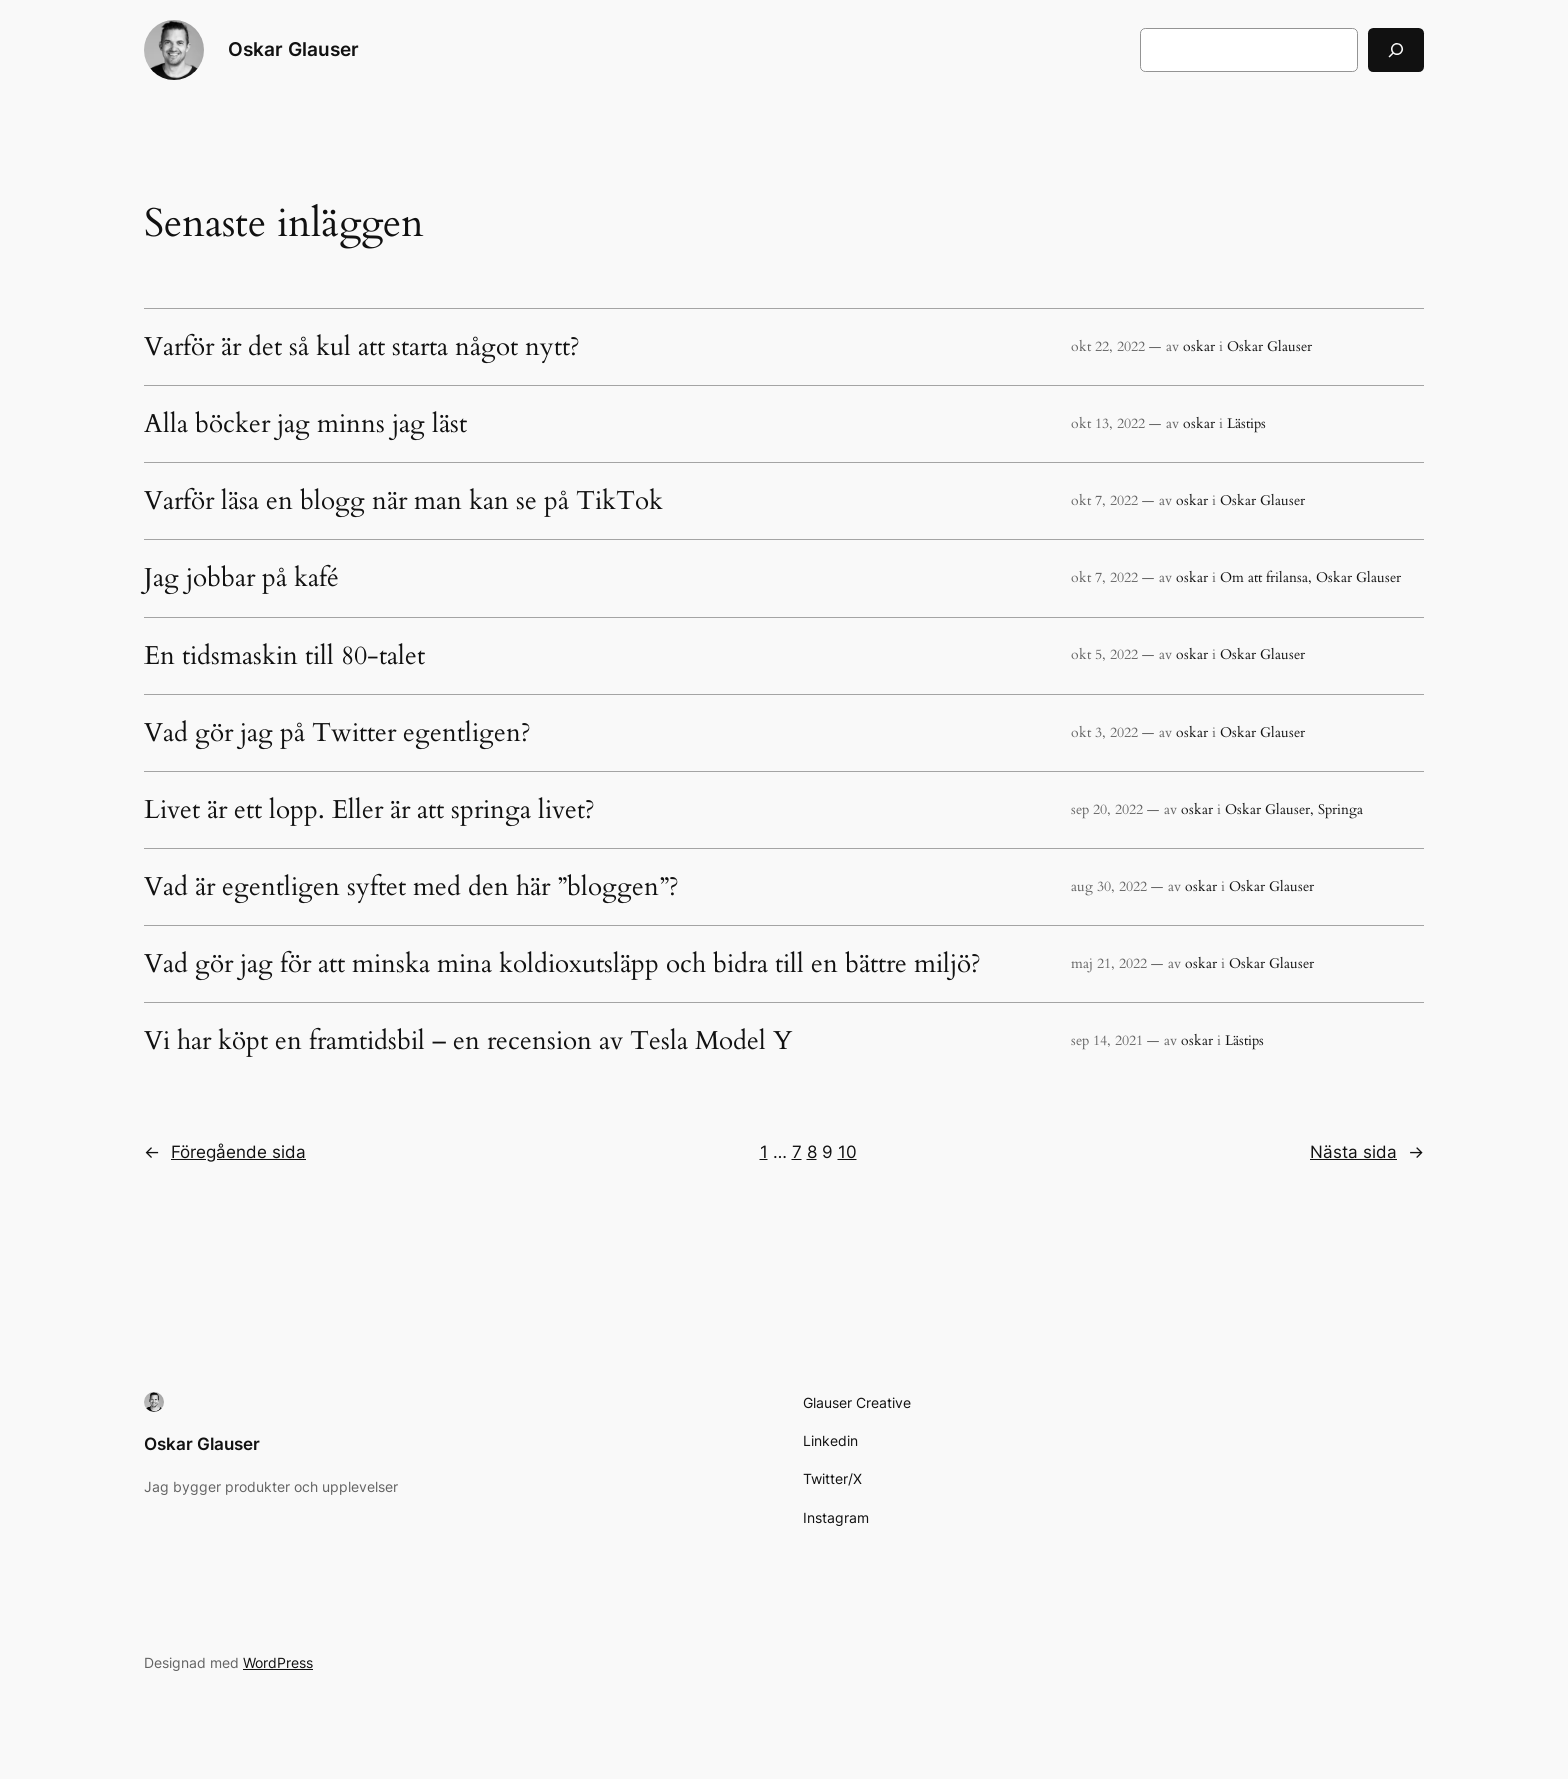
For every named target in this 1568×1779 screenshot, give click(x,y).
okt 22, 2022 (1108, 346)
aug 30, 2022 (1109, 886)
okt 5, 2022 (1104, 654)
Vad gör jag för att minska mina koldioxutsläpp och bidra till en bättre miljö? (562, 964)
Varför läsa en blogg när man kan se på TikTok (403, 501)
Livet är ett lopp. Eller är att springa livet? (369, 810)
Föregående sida (225, 1152)
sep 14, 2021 (1107, 1040)
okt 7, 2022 (1104, 500)
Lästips (1246, 423)
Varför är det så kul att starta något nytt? (362, 347)
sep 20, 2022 (1107, 809)
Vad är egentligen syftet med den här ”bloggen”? (411, 887)
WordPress (278, 1662)
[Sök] (1396, 49)
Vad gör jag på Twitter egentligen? (337, 733)
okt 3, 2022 (1104, 732)
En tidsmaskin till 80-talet (284, 656)
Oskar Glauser (293, 49)
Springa (1340, 809)
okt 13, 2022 (1108, 423)
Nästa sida (1367, 1152)
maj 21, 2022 (1109, 963)
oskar (1199, 346)
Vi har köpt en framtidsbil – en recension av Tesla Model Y (468, 1041)
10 (847, 1152)
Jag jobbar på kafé (241, 578)
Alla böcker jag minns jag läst (305, 424)
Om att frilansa (1264, 577)
